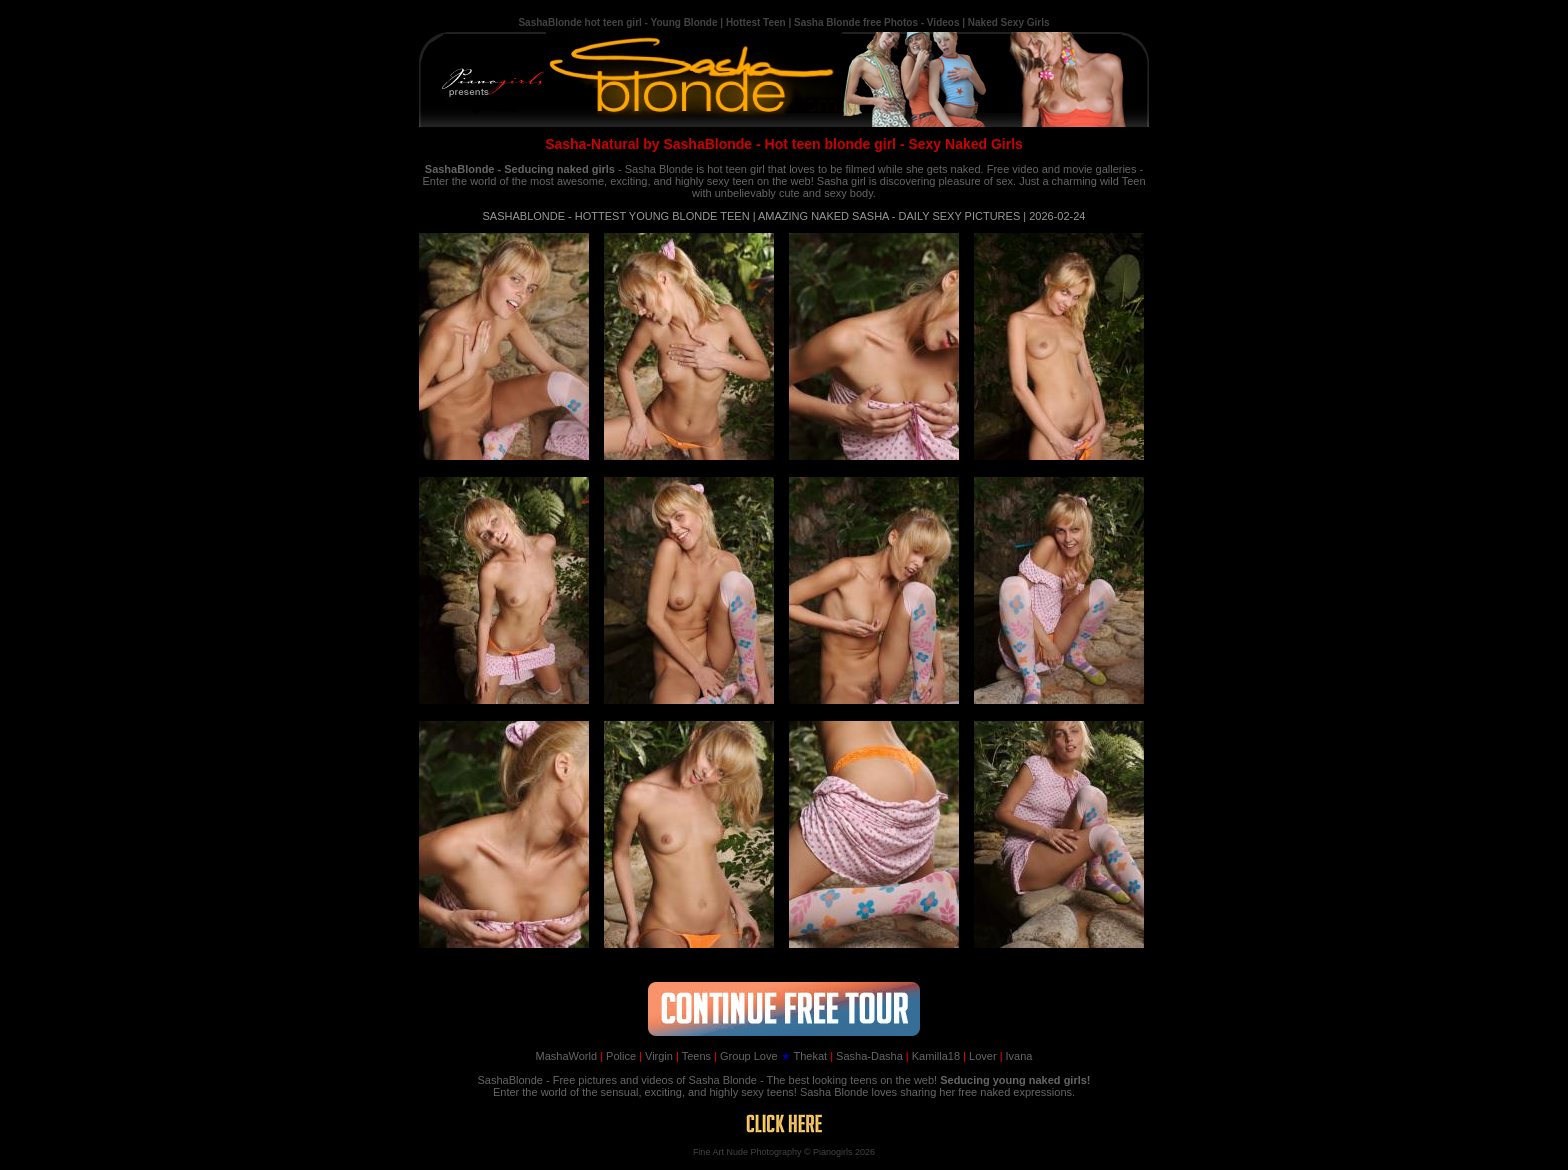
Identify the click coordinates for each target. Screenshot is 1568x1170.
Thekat (804, 1056)
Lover (979, 1056)
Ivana (1016, 1056)
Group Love (745, 1056)
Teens (693, 1056)
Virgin (656, 1056)
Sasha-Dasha (866, 1056)
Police (618, 1056)
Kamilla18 (933, 1056)
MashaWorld (567, 1056)
